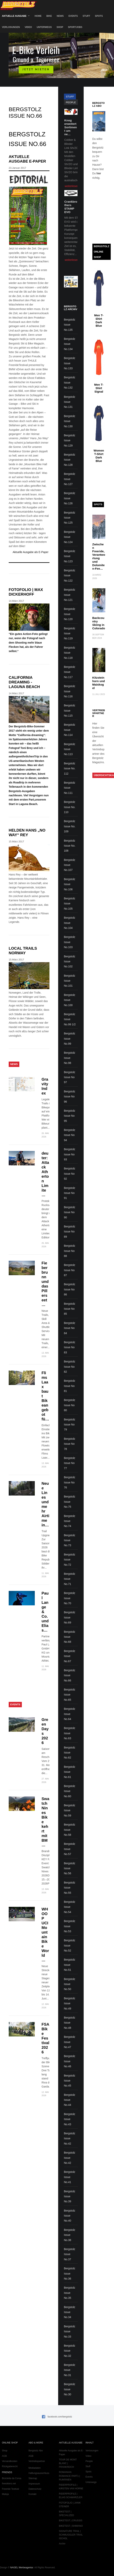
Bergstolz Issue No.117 (69, 672)
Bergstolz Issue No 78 (69, 1443)
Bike (49, 16)
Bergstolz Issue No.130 (69, 421)
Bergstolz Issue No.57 (69, 1849)
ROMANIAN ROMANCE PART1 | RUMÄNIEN (69, 2476)
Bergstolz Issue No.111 (69, 787)
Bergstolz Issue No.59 (69, 1810)
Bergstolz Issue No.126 (69, 498)
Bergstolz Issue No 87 (69, 1270)
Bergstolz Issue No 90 (69, 1212)
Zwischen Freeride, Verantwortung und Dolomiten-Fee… (98, 556)
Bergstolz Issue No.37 (69, 2254)
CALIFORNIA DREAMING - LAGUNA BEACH (24, 682)
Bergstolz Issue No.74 (69, 1521)
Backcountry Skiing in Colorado (98, 623)
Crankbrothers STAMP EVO (70, 207)
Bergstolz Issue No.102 (69, 961)
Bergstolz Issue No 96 (69, 1096)
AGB (4, 2456)
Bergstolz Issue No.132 (69, 382)
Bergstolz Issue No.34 (69, 2312)
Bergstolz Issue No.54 (69, 1907)
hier (98, 173)
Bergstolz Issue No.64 (69, 1714)
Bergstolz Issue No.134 (69, 344)
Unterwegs (44, 27)
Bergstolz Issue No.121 (69, 594)
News (60, 16)
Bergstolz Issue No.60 (69, 1791)
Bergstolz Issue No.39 (69, 2196)
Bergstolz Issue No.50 (69, 1984)
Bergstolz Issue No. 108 (69, 845)
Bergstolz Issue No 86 (69, 1289)
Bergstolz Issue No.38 (69, 2235)
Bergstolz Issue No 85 (69, 1308)
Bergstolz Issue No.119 (69, 633)
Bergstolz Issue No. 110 (69, 807)
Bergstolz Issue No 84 (69, 1328)
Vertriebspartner (37, 2461)
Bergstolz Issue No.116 (69, 691)
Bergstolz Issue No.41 (69, 2177)
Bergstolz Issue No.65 (69, 1694)
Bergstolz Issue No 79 (69, 1424)
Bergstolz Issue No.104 (69, 922)
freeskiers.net (9, 2483)
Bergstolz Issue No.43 (69, 2119)
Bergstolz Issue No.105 (69, 903)
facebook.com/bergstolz (60, 2416)
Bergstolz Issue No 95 (69, 1115)
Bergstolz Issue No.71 (69, 1579)
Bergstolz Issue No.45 (69, 2080)
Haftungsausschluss (39, 2473)
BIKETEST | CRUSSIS (70, 2520)
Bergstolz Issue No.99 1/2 (70, 1019)
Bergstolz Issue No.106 (69, 884)
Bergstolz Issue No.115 (69, 710)
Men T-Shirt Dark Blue (99, 320)
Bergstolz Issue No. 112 (69, 768)
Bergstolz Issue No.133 (69, 363)
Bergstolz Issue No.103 (69, 942)
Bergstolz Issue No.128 (69, 459)
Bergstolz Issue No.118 (69, 652)
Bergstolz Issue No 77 (69, 1463)
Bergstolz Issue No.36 (69, 2273)
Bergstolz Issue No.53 (69, 1926)
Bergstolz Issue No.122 (69, 575)
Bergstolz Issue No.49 (69, 2003)
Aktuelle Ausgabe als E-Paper (30, 552)
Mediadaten (35, 2468)
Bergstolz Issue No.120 (69, 614)
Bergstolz (18, 5)
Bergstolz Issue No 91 (69, 1193)
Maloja (5, 2494)
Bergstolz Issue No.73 (69, 1540)
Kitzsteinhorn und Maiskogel (98, 683)
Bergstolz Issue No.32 (69, 2350)
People (89, 2461)
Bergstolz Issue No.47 (69, 2042)
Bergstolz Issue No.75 (69, 1501)
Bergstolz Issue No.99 (69, 1038)
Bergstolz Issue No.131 (69, 402)
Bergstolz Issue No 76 (69, 1482)
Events (73, 16)
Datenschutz (35, 2489)
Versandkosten (9, 2461)
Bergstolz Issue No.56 (69, 1868)
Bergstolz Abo (36, 2450)
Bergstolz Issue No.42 (69, 2138)
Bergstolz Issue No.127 (69, 479)
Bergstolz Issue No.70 (69, 1598)
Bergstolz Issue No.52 (69, 1945)
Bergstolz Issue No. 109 (69, 826)
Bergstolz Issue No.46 (69, 2061)
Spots (99, 16)
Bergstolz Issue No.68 (69, 1636)
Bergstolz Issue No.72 (69, 1559)
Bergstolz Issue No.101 (69, 980)
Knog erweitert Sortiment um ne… (70, 127)
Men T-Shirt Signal (99, 388)
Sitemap (33, 2478)
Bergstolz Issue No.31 (69, 2370)
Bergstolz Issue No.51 (69, 1964)
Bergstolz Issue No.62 (69, 1752)
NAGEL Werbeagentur (21, 2567)
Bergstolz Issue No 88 (69, 1250)
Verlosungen (11, 27)
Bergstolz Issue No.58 (69, 1829)
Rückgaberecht (10, 2466)
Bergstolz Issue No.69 (69, 1617)
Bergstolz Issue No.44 (69, 2100)
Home (38, 16)
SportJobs (75, 27)
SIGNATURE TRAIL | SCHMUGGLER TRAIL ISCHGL (71, 2535)
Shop (60, 27)
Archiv (62, 2543)
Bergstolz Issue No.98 (69, 1057)
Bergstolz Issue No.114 (69, 729)
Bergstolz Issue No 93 (69, 1154)
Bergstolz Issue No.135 (69, 324)
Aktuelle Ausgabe (14, 16)
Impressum (34, 2483)
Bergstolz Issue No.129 (69, 440)
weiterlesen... (73, 186)
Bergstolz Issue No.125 (69, 517)
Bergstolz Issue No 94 (69, 1135)
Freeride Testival (10, 2489)
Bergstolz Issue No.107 (69, 865)
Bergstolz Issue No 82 (69, 1366)
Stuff (86, 16)
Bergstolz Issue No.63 (69, 1733)
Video (28, 27)
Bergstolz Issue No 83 (69, 1347)
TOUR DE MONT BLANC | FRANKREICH (68, 2463)
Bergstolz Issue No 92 (69, 1173)
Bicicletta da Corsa (11, 2478)
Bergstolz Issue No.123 (69, 556)
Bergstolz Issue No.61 (69, 1772)
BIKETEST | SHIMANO (71, 2526)
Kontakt (33, 2494)
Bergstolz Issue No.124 (69, 537)
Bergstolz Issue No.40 (69, 2215)
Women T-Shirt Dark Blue (99, 455)
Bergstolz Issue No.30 (69, 2389)
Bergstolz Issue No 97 (69, 1077)
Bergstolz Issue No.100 (69, 1000)
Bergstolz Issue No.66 (69, 1675)
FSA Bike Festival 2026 (45, 2038)
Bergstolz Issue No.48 (69, 2022)
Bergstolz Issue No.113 (69, 749)
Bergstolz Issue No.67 (69, 1656)
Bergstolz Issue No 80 (69, 1405)
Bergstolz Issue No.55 (69, 1887)
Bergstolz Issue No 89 (69, 1231)
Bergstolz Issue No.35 (69, 2292)
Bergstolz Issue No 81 (69, 1386)
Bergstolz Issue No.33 (69, 2331)
